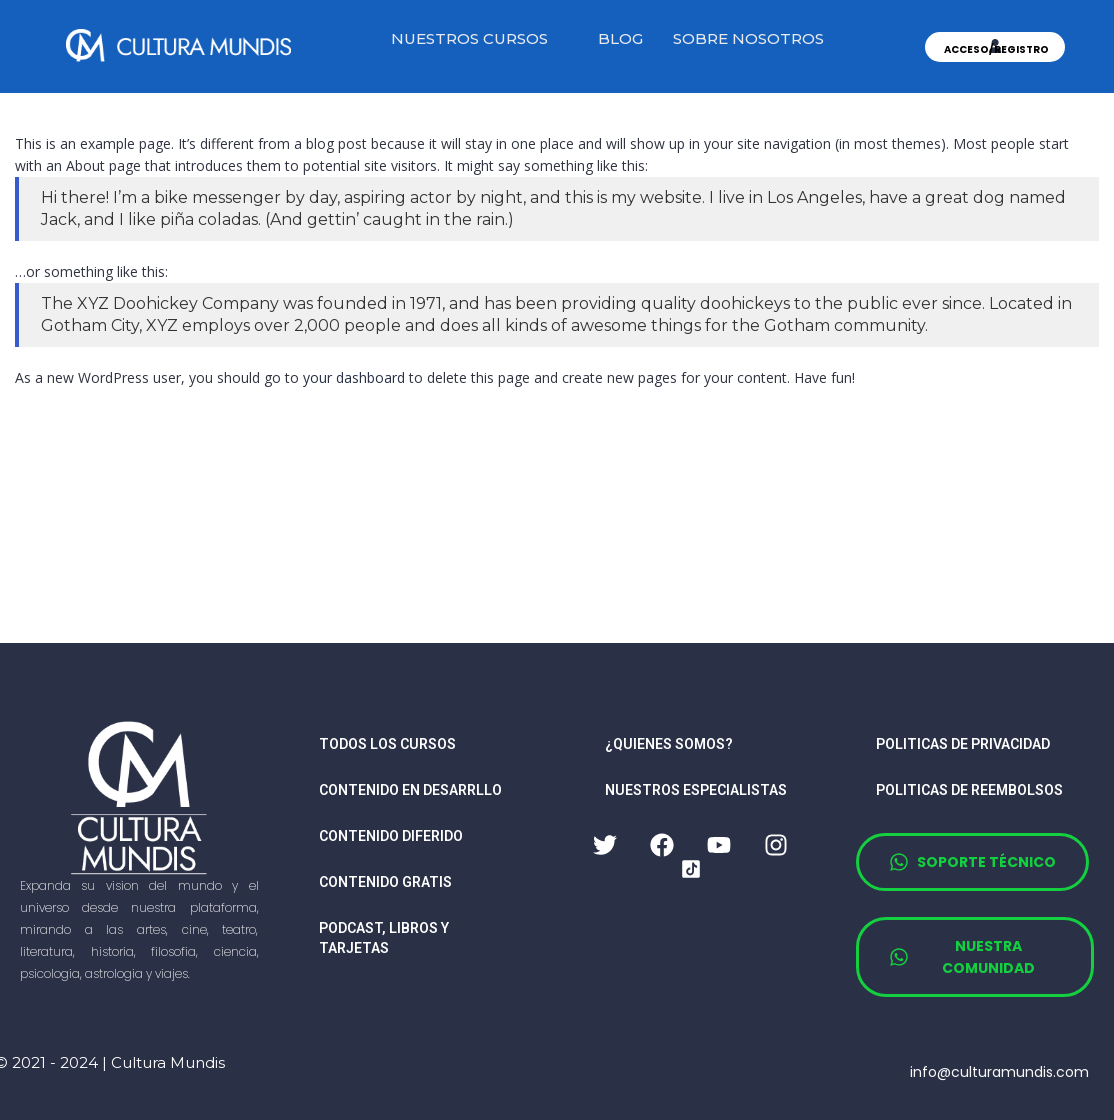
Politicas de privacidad (963, 744)
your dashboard (354, 377)
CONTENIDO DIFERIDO (391, 836)
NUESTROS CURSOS (469, 38)
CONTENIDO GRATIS (385, 882)
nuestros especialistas (696, 790)
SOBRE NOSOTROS (748, 38)
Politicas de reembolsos (969, 790)
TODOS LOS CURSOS (387, 744)
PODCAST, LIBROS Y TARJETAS (384, 938)
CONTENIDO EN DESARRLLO (410, 790)
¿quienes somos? (669, 744)
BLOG (620, 38)
